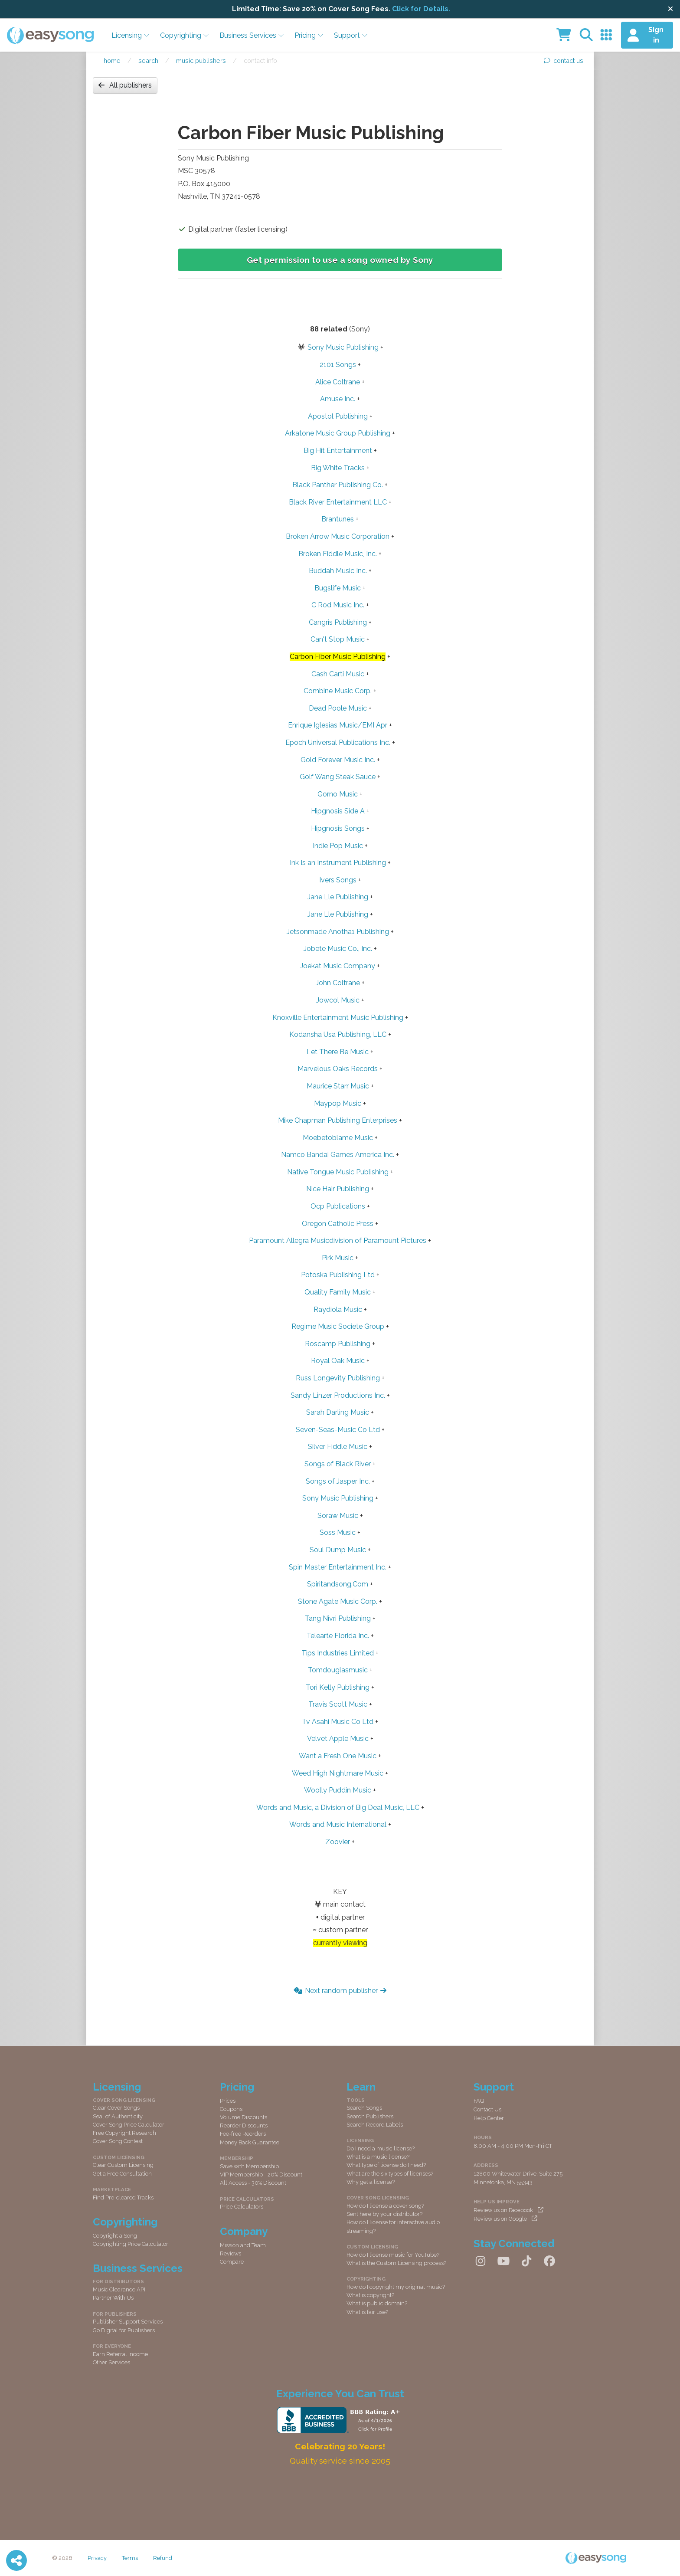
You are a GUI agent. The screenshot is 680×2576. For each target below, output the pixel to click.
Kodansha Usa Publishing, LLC (337, 1034)
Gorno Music (337, 794)
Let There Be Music (338, 1052)
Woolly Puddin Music (337, 1790)
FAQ (479, 2101)
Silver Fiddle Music (337, 1446)
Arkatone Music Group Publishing (337, 433)
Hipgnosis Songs (338, 828)
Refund (162, 2558)
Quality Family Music (337, 1292)
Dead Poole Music (338, 708)
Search (148, 60)
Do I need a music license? (381, 2148)
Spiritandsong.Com (337, 1584)
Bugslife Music (337, 588)
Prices (227, 2101)
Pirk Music (337, 1258)
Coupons (231, 2109)
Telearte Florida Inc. (338, 1636)
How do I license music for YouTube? (393, 2255)
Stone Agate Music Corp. (337, 1601)
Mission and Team (243, 2245)
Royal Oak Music (338, 1361)
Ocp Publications (338, 1206)
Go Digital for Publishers (124, 2330)
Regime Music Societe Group (337, 1326)
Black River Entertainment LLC (338, 502)
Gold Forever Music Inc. (338, 760)
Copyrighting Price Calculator (130, 2244)
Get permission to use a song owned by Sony (340, 260)
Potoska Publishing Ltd (338, 1275)
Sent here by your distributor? (384, 2214)
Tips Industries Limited (337, 1653)
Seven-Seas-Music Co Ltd (338, 1430)
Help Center (489, 2118)
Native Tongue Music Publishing (338, 1172)
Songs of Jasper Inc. (338, 1481)
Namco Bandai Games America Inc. (337, 1154)
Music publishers (201, 60)
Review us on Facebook (508, 2210)
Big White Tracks (338, 468)
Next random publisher (340, 1990)
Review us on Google (505, 2218)
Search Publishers (370, 2116)
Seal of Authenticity (118, 2116)
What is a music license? (378, 2156)
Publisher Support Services (128, 2321)
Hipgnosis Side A (338, 811)
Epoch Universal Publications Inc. (337, 742)
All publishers (125, 85)
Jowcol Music (338, 1000)
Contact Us (487, 2109)
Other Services (111, 2362)
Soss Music (338, 1532)
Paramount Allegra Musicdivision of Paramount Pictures (337, 1240)
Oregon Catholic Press (337, 1223)
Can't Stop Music (338, 639)
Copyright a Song (115, 2235)
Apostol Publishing (338, 416)
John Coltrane (338, 983)
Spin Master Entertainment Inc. (337, 1567)
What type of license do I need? (386, 2165)
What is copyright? (370, 2295)
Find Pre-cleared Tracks (123, 2197)
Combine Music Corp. (338, 691)
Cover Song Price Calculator (128, 2124)
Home (112, 60)
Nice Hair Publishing (337, 1189)
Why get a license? (371, 2182)
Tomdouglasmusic (338, 1670)
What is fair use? (367, 2312)
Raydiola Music (338, 1309)
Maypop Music (337, 1103)
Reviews (230, 2253)
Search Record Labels (375, 2124)
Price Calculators (241, 2206)
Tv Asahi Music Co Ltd (337, 1721)
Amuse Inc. (337, 399)
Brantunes (337, 519)
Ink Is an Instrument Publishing (338, 863)
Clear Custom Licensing (123, 2165)
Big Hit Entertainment (338, 450)
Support (351, 35)
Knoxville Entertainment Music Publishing (337, 1017)
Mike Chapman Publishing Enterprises (337, 1120)
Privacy (97, 2558)
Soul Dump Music (338, 1550)
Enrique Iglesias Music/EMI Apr (337, 725)
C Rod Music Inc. (337, 605)
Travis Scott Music (337, 1704)
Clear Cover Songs (116, 2107)
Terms (130, 2558)
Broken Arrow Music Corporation (337, 536)
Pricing (309, 35)
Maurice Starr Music (338, 1086)
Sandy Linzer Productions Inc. (338, 1395)
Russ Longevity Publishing (338, 1378)
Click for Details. (421, 9)
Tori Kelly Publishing (337, 1687)
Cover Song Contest (118, 2141)
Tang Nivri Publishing (338, 1618)
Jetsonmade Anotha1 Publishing (338, 931)
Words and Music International (337, 1824)
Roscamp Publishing (337, 1344)
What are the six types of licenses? (390, 2173)
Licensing (130, 35)
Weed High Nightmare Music (337, 1773)
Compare (232, 2261)
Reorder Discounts (244, 2125)
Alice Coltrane (337, 382)
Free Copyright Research (124, 2133)
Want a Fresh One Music (337, 1756)
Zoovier (337, 1842)
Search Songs (364, 2107)
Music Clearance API (119, 2289)
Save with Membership (249, 2166)
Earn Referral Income (120, 2354)
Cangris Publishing (338, 622)
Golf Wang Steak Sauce (338, 777)
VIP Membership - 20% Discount (261, 2174)
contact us (563, 60)
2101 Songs (338, 365)
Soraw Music (337, 1515)
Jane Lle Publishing (337, 897)
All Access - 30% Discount (253, 2182)
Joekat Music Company (337, 966)
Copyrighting (184, 35)
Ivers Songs (337, 880)
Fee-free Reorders (243, 2133)
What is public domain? (377, 2303)
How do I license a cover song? (385, 2205)
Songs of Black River (337, 1464)
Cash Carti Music (337, 674)
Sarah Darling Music (337, 1412)
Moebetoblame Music (338, 1138)
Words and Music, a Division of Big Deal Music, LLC (337, 1807)
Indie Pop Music (338, 846)
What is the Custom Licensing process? (396, 2263)
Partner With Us (113, 2297)
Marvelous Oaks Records (338, 1069)
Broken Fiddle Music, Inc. (337, 554)
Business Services (251, 35)
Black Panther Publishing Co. (337, 485)
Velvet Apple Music (338, 1738)
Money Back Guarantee (249, 2142)
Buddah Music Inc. (338, 571)
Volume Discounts (243, 2117)
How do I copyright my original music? (396, 2287)
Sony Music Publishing (343, 347)
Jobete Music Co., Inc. (338, 948)
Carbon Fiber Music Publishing (338, 656)
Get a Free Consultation (122, 2173)
